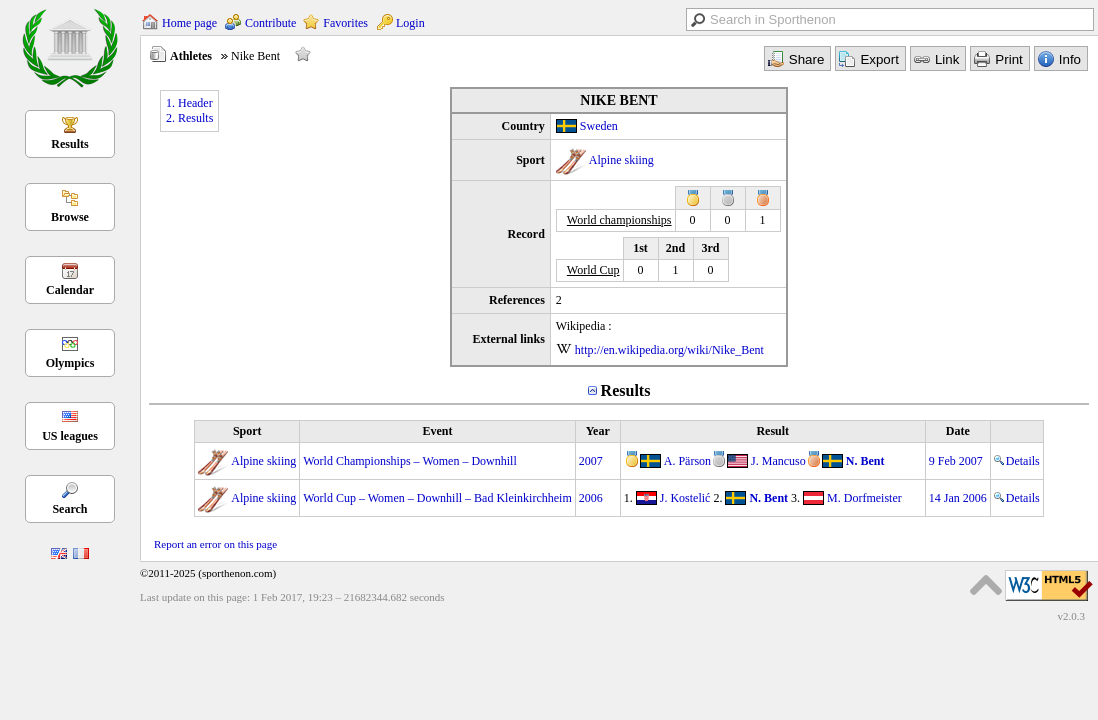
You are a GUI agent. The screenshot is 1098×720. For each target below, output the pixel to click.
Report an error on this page (215, 544)
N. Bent (865, 461)
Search (69, 509)
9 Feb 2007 (956, 461)
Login (410, 23)
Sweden (599, 126)
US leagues (70, 436)
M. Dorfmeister (864, 498)
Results (69, 144)
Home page (189, 23)
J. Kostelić (685, 498)
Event (437, 431)
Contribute (270, 23)
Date (958, 431)
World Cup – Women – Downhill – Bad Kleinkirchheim (437, 498)
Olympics (70, 363)
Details (1017, 461)
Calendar (70, 290)
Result (772, 431)
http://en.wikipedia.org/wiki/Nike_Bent (669, 350)
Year (598, 431)
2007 (591, 461)
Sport (247, 431)
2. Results (189, 118)
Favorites (345, 23)
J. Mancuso (778, 461)
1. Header (189, 103)
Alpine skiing (621, 160)
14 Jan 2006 (958, 498)
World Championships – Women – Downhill (410, 461)
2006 (591, 498)
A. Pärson (687, 461)
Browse (70, 217)
